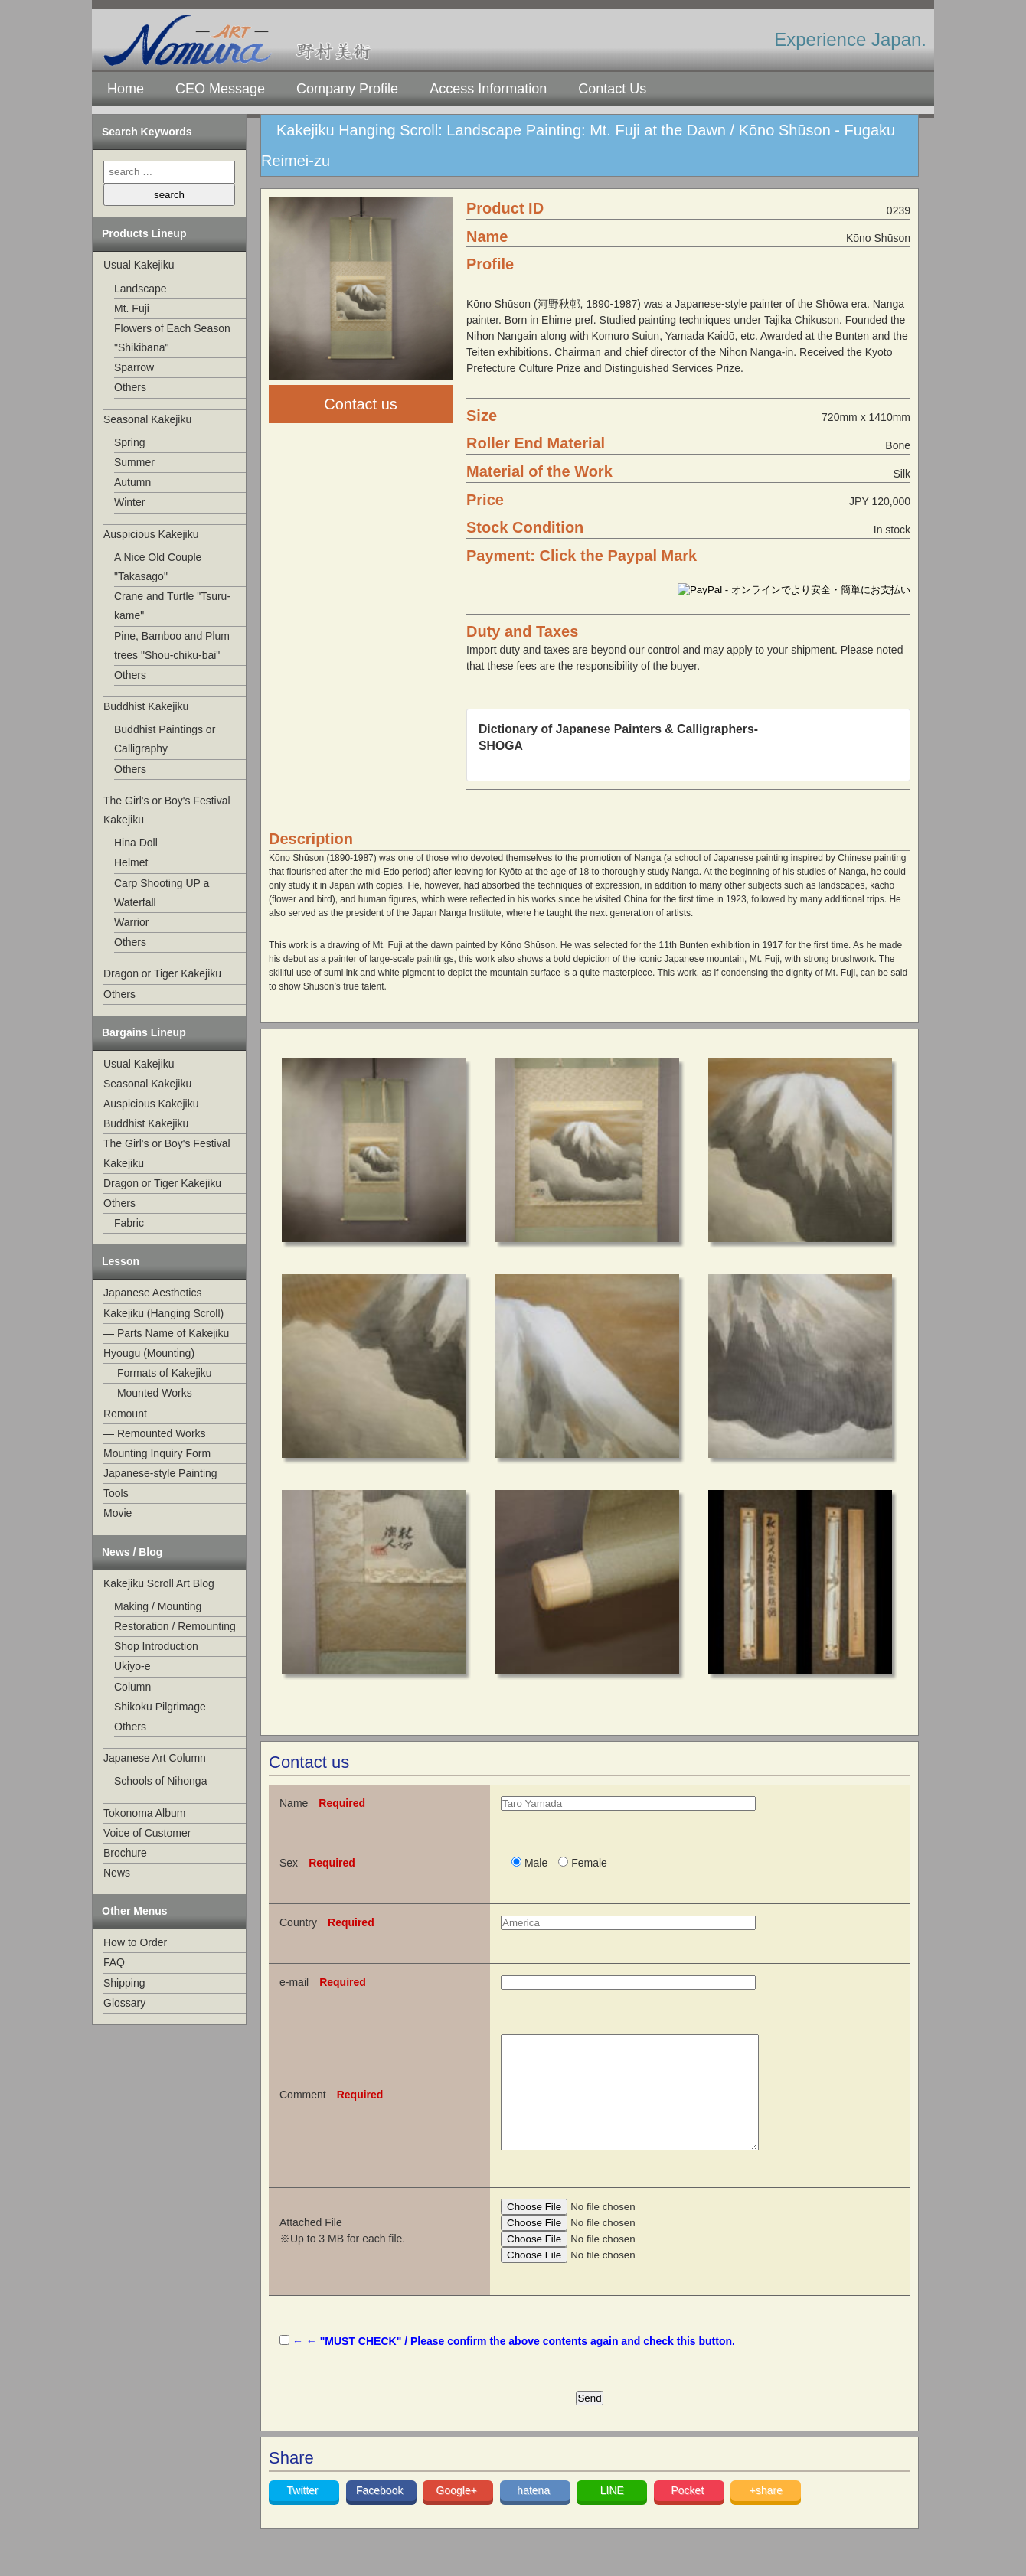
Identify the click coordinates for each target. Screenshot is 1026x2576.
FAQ (114, 1962)
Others (130, 387)
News (116, 1873)
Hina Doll (136, 842)
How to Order (135, 1942)
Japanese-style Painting (160, 1473)
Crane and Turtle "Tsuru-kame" (172, 605)
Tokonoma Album (144, 1813)
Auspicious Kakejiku (151, 534)
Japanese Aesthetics (152, 1292)
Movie (117, 1513)
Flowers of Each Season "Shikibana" (172, 338)
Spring (129, 442)
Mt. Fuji (131, 308)
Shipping (124, 1983)
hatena (535, 2513)
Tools (116, 1493)
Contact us (360, 404)
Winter (129, 502)
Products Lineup (144, 233)
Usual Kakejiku (139, 265)
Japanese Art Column (154, 1758)
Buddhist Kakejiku (145, 706)
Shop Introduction (156, 1646)
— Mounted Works (147, 1393)
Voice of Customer (147, 1833)
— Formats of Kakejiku (157, 1373)
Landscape (140, 288)
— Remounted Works (154, 1433)
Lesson (120, 1261)
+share (766, 2513)
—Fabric (123, 1223)
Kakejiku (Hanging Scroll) (163, 1313)
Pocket (689, 2513)
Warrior (131, 922)
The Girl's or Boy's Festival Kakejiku (166, 810)
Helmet (131, 862)
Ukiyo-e (132, 1666)
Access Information (488, 88)
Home (125, 88)
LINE (612, 2513)
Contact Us (612, 88)
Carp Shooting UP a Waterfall (161, 892)
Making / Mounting (157, 1606)
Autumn (132, 482)
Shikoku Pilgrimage (160, 1706)
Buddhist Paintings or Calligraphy (164, 739)
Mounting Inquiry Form (157, 1453)
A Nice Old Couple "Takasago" (157, 566)
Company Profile (347, 88)
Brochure (125, 1853)
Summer (134, 462)
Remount (125, 1413)
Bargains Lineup (144, 1032)
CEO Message (220, 88)
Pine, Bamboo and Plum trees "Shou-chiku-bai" (172, 645)
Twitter (304, 2513)
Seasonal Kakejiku (147, 419)
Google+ (458, 2513)
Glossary (124, 2003)
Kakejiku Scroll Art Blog (158, 1583)
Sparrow (134, 367)
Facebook (381, 2513)
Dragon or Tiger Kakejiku (162, 973)
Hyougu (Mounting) (148, 1353)
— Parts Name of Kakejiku (166, 1333)
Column (132, 1687)
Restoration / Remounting (175, 1626)
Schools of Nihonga (160, 1781)
